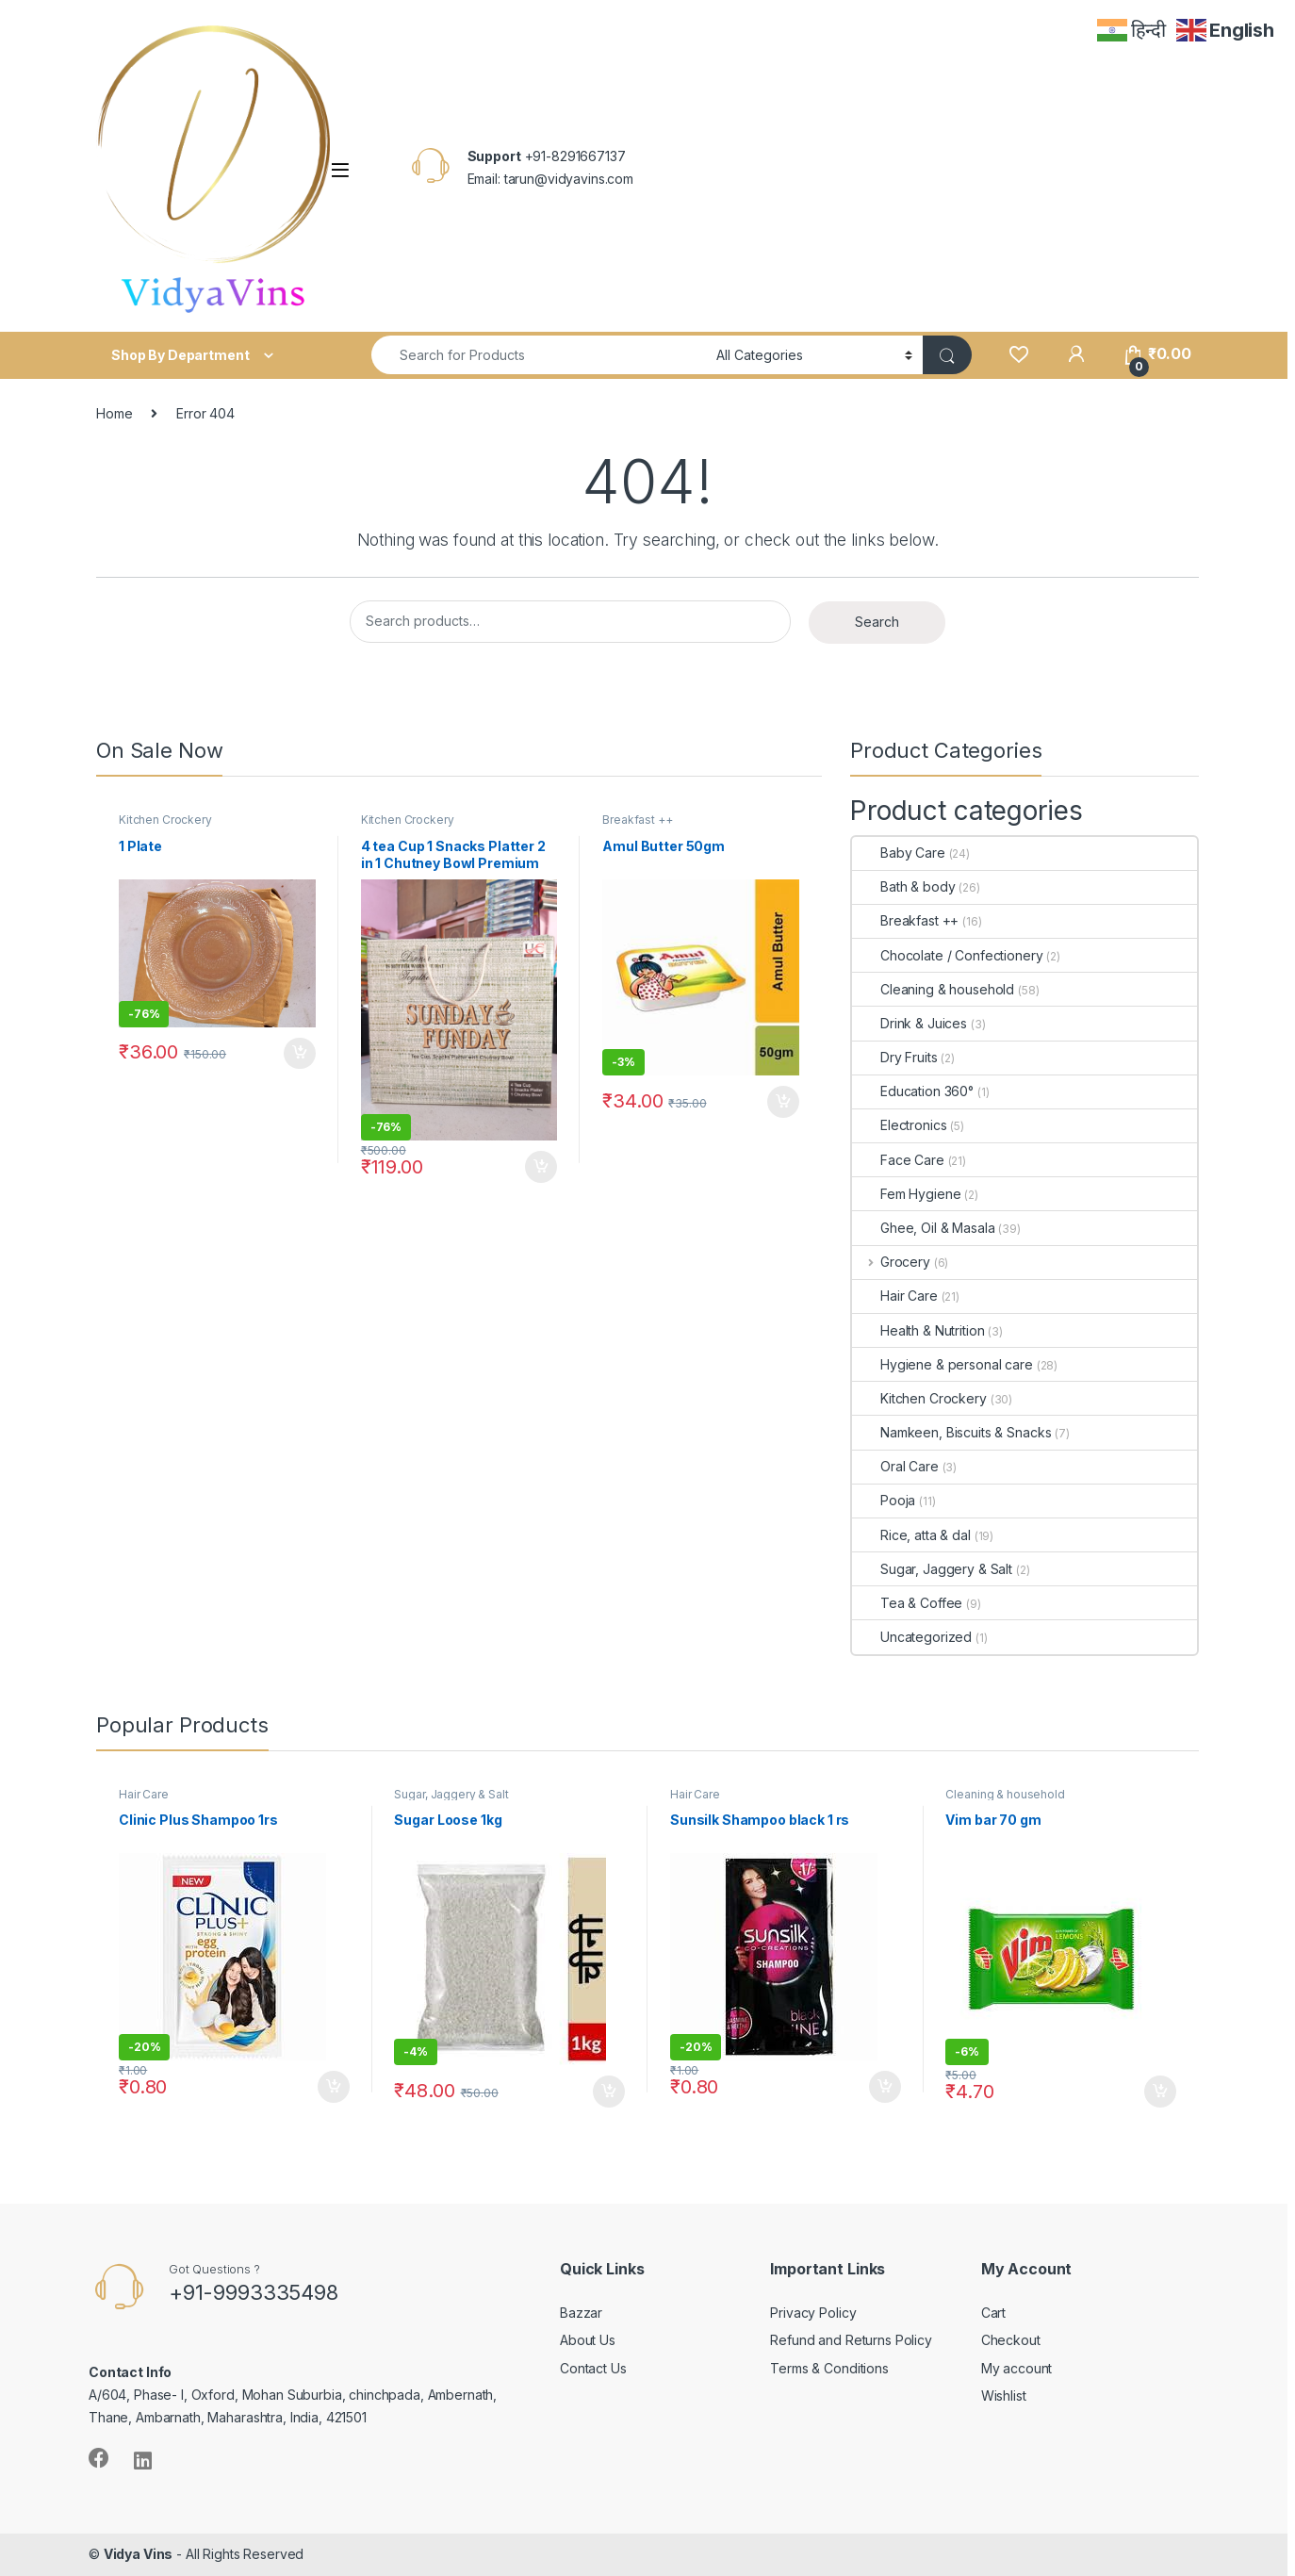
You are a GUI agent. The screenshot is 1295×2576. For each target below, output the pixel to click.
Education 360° (913, 1091)
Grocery (891, 1262)
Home (114, 413)
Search (877, 622)
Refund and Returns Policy (851, 2340)
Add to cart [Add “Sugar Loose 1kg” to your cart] (609, 2092)
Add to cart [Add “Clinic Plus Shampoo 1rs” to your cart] (334, 2087)
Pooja (883, 1500)
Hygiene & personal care (942, 1364)
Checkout (1011, 2340)
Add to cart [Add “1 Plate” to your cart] (300, 1054)
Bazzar (581, 2313)
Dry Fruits (895, 1057)
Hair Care (895, 1296)
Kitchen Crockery (165, 819)
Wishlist (1003, 2395)
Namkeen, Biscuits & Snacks (951, 1432)
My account (1017, 2368)
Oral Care (895, 1466)
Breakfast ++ (637, 819)
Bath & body (903, 886)
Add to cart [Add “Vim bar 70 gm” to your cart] (1160, 2092)
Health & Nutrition (918, 1330)
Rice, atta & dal (911, 1535)
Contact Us (593, 2368)
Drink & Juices (909, 1023)
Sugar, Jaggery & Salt (932, 1569)
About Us (587, 2340)
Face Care (898, 1160)
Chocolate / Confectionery (947, 955)
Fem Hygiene (906, 1194)
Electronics (899, 1125)
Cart (993, 2313)
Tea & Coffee (907, 1603)
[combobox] (538, 355)
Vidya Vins (138, 2554)
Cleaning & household (933, 989)
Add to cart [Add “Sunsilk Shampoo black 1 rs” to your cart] (885, 2087)
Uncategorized (912, 1637)
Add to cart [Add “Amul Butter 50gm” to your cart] (783, 1102)
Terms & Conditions (829, 2368)
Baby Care (898, 853)
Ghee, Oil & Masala (923, 1228)
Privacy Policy (813, 2313)
